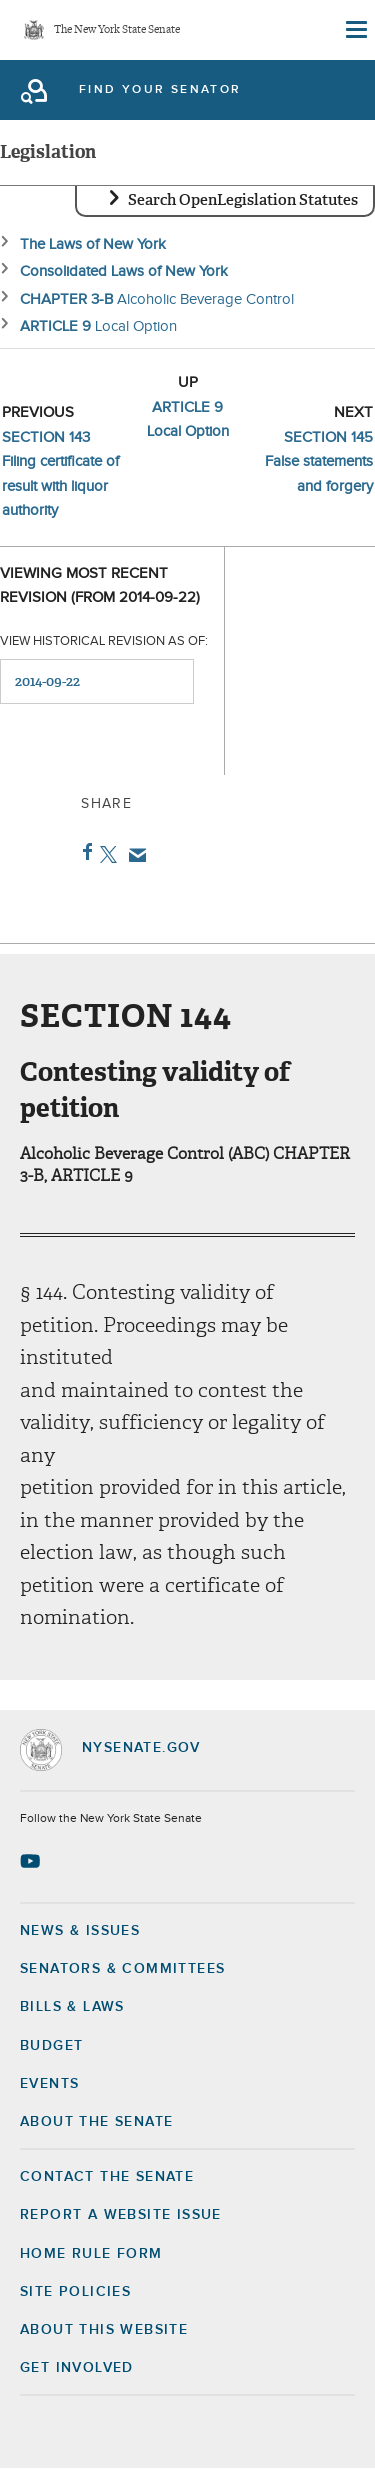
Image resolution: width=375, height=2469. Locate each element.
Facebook (83, 852)
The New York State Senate (117, 30)
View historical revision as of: (104, 641)
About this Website (104, 2330)
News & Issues (80, 1931)
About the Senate (96, 2122)
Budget (51, 2046)
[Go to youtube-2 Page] (32, 1861)
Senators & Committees (122, 1969)
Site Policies (75, 2292)
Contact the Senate (107, 2177)
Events (49, 2084)
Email (133, 855)
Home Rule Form (91, 2254)
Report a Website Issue (121, 2215)
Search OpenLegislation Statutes (243, 200)
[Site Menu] (355, 30)
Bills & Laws (72, 2007)
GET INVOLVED (77, 2368)
